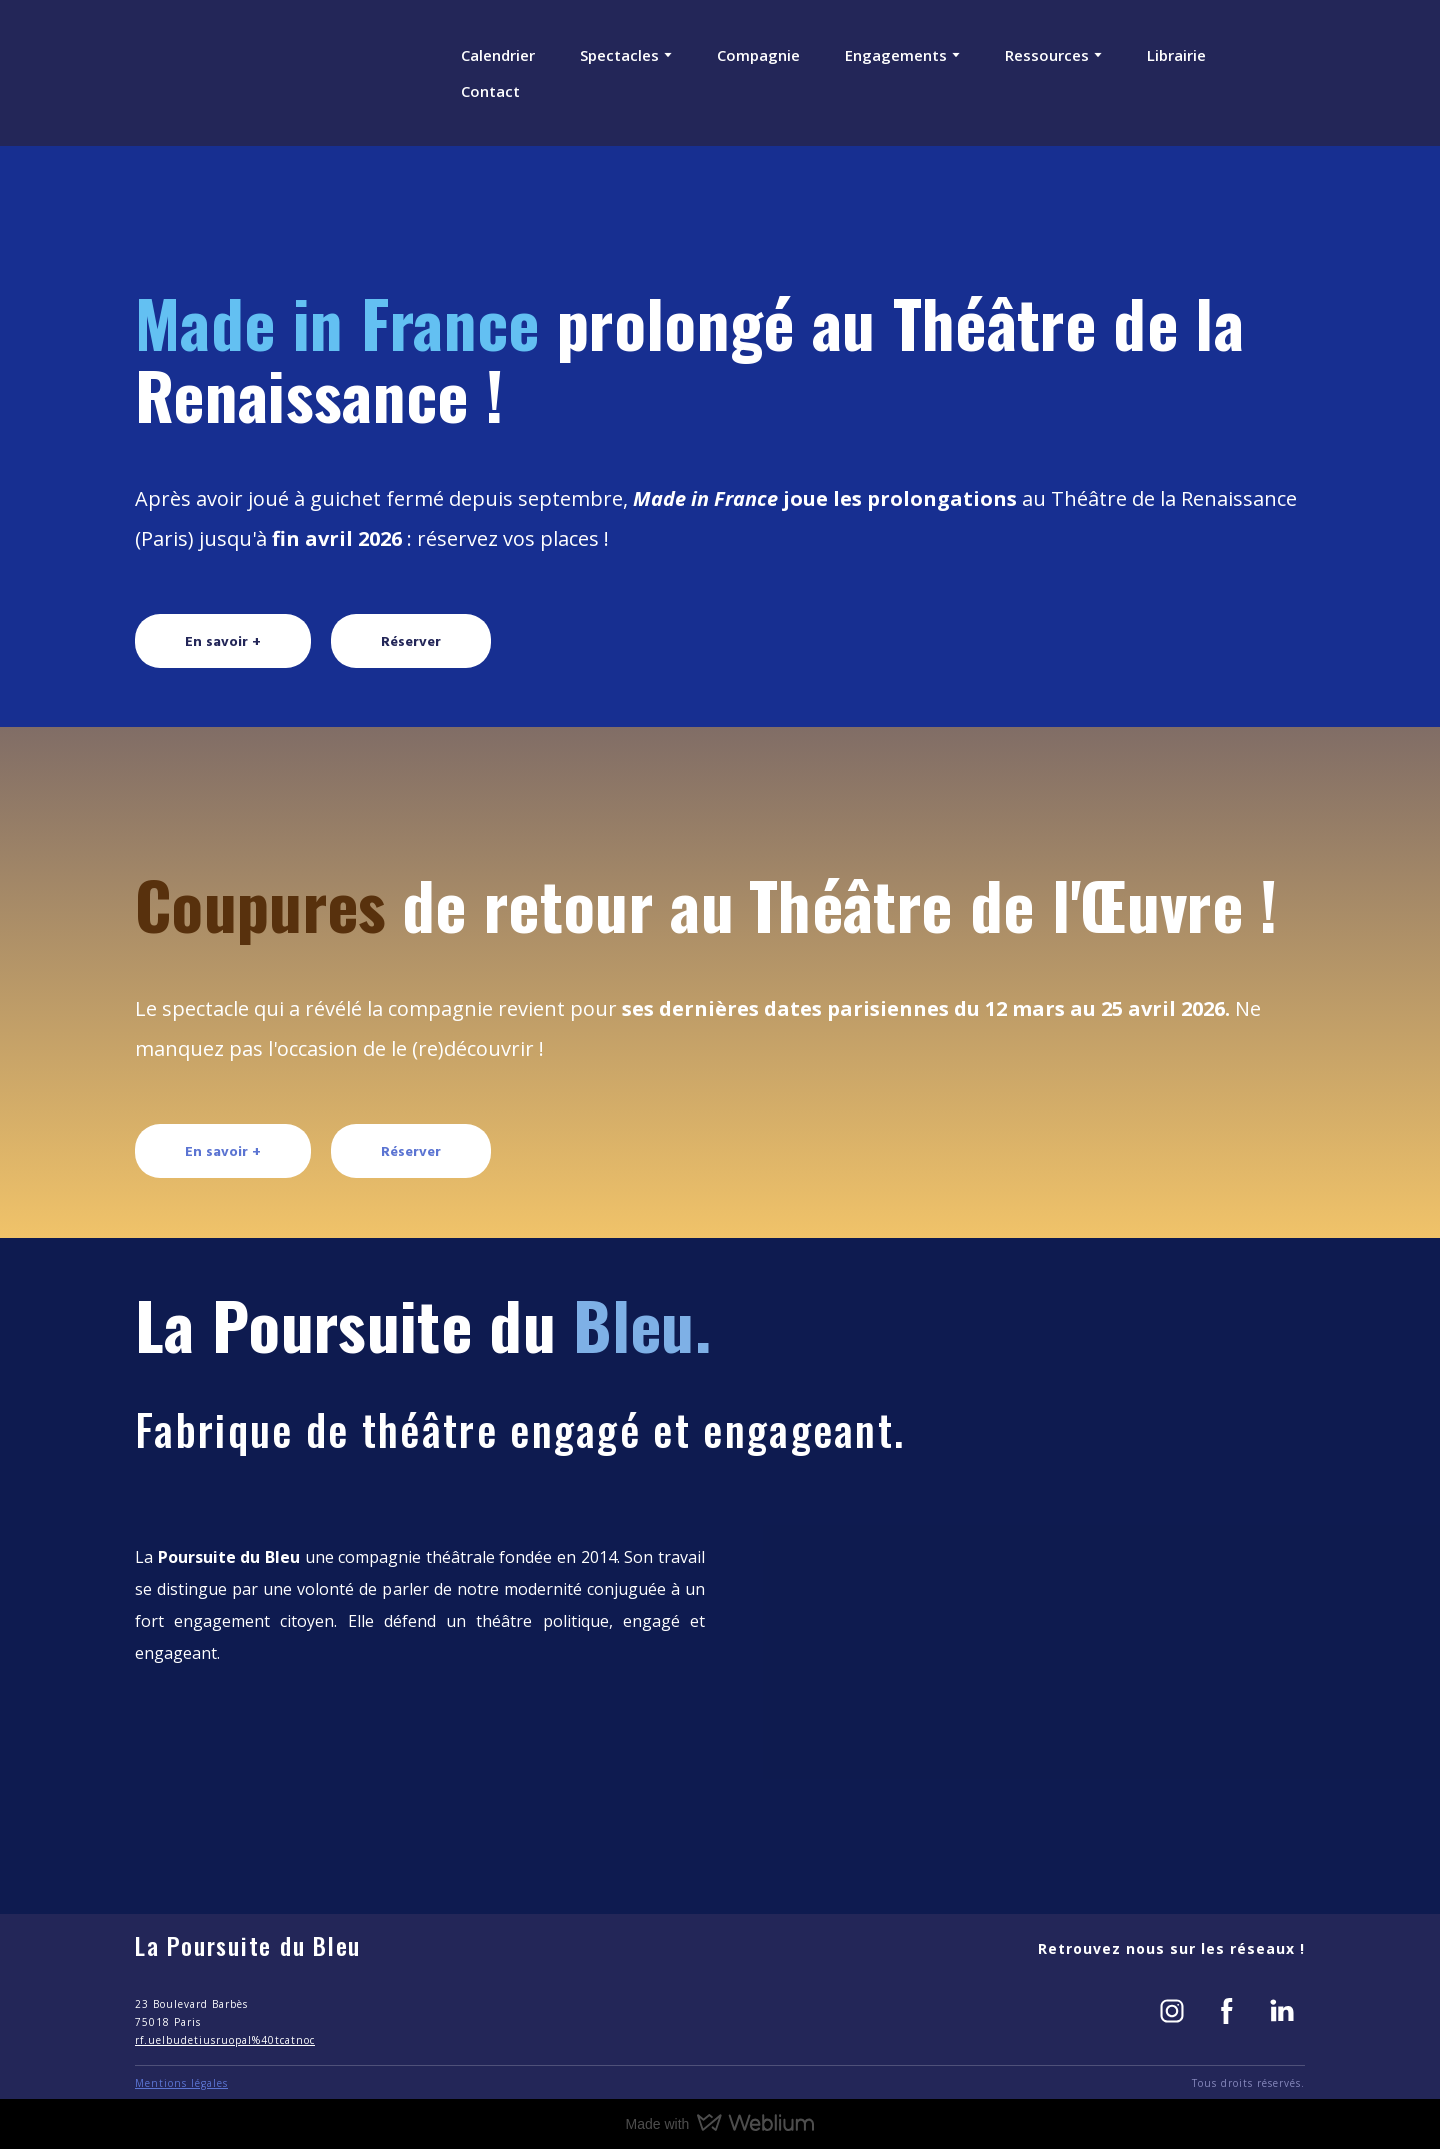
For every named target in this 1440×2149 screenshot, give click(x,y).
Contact (490, 91)
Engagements (896, 55)
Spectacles (619, 55)
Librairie (1176, 55)
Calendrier (498, 55)
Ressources (1047, 55)
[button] (223, 640)
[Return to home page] (208, 73)
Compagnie (758, 55)
